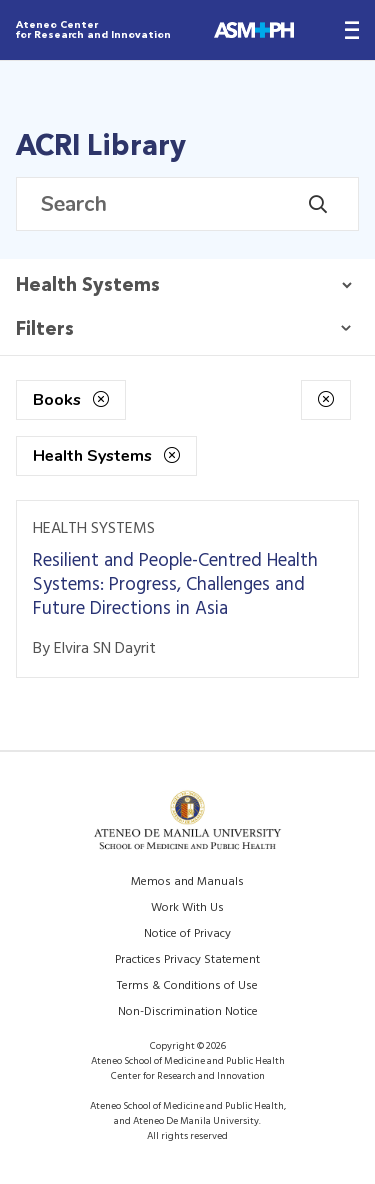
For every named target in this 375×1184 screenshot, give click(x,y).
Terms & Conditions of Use (187, 986)
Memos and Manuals (187, 882)
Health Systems (106, 456)
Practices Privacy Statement (187, 960)
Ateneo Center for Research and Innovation (93, 30)
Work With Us (187, 908)
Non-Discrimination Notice (188, 1012)
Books (71, 400)
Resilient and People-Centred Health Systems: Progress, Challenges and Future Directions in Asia (175, 585)
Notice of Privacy (187, 934)
